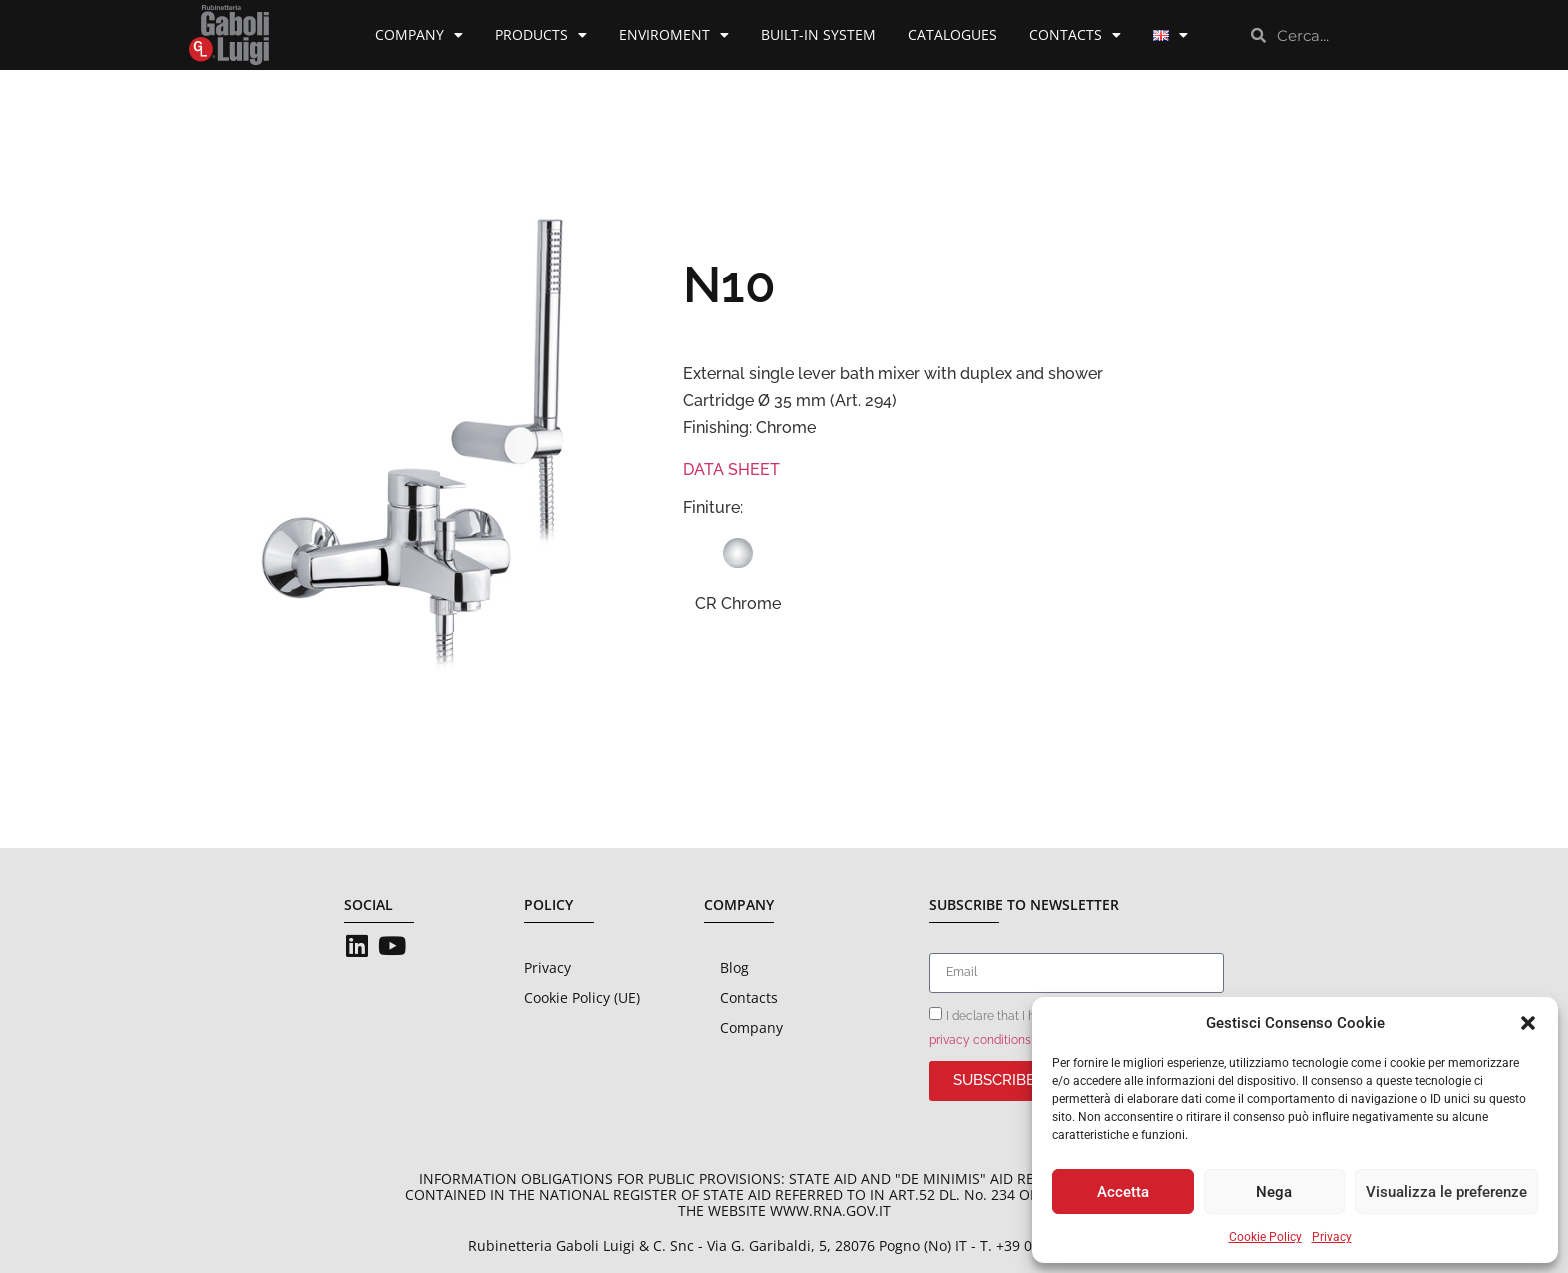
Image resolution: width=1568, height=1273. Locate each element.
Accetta (1123, 1192)
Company (419, 35)
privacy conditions (980, 1040)
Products (541, 35)
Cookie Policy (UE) (582, 997)
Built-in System (818, 34)
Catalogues (952, 34)
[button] (1528, 1023)
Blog (734, 967)
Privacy (1332, 1237)
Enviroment (674, 35)
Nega (1274, 1192)
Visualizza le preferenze (1446, 1192)
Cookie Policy (1265, 1237)
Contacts (1075, 35)
